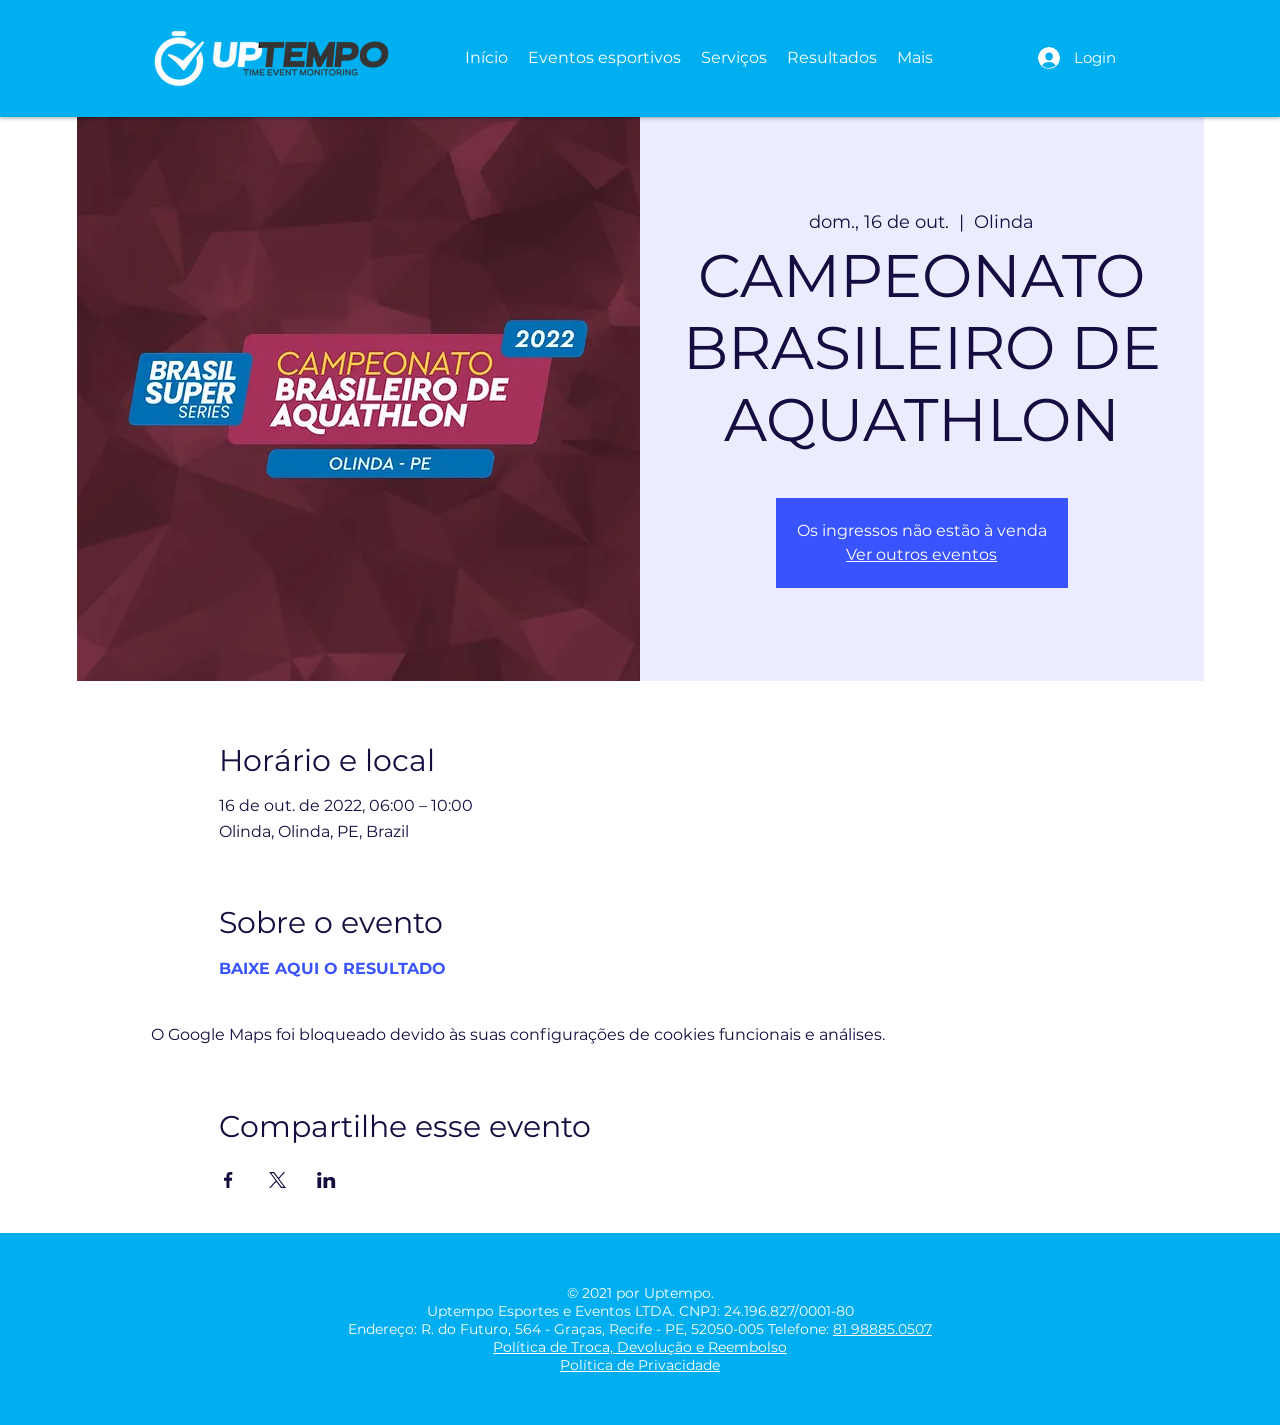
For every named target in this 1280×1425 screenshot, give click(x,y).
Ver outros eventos (921, 554)
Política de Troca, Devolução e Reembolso (640, 1347)
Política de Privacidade (640, 1365)
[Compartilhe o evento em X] (277, 1180)
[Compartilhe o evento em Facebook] (228, 1180)
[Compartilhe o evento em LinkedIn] (326, 1180)
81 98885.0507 (882, 1329)
